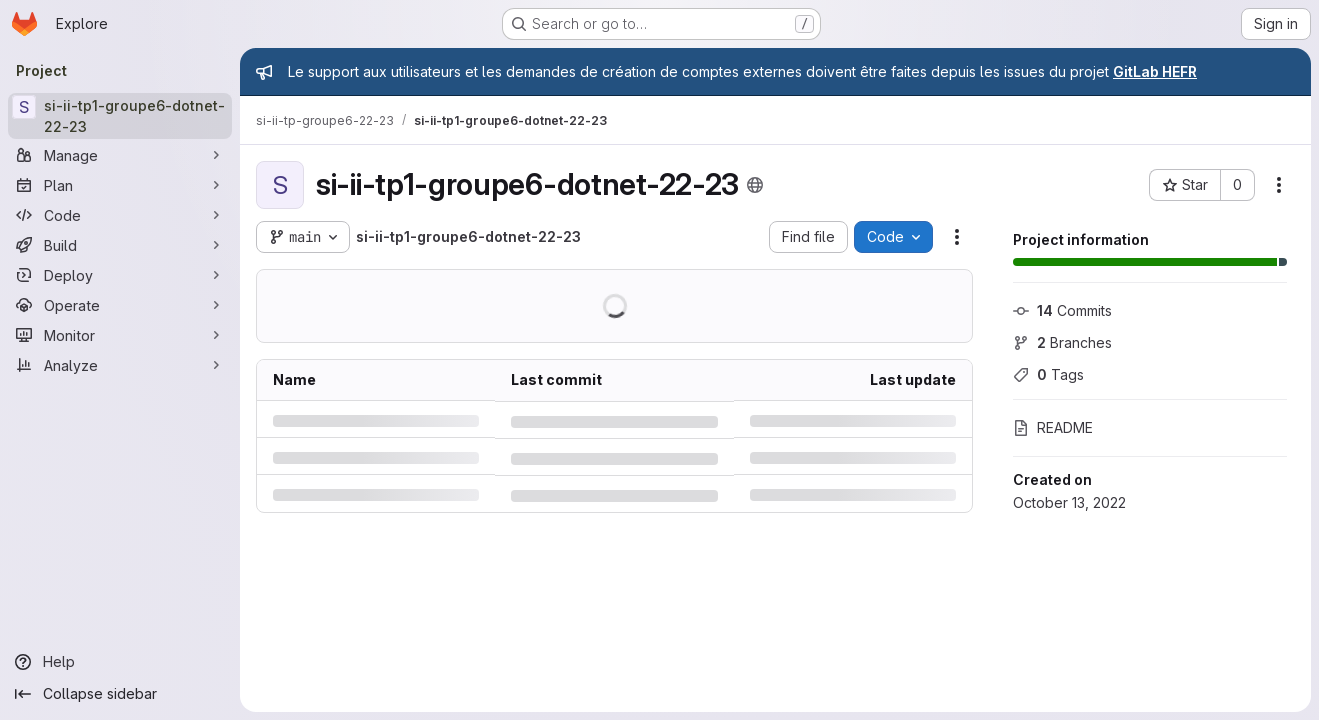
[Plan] (120, 185)
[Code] (120, 215)
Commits (1062, 310)
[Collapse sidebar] (120, 694)
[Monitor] (120, 335)
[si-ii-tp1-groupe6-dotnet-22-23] (120, 116)
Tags (1048, 374)
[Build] (120, 245)
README (1053, 427)
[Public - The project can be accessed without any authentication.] (755, 185)
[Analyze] (120, 365)
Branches (1062, 342)
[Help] (120, 662)
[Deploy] (120, 275)
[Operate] (120, 305)
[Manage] (120, 155)
